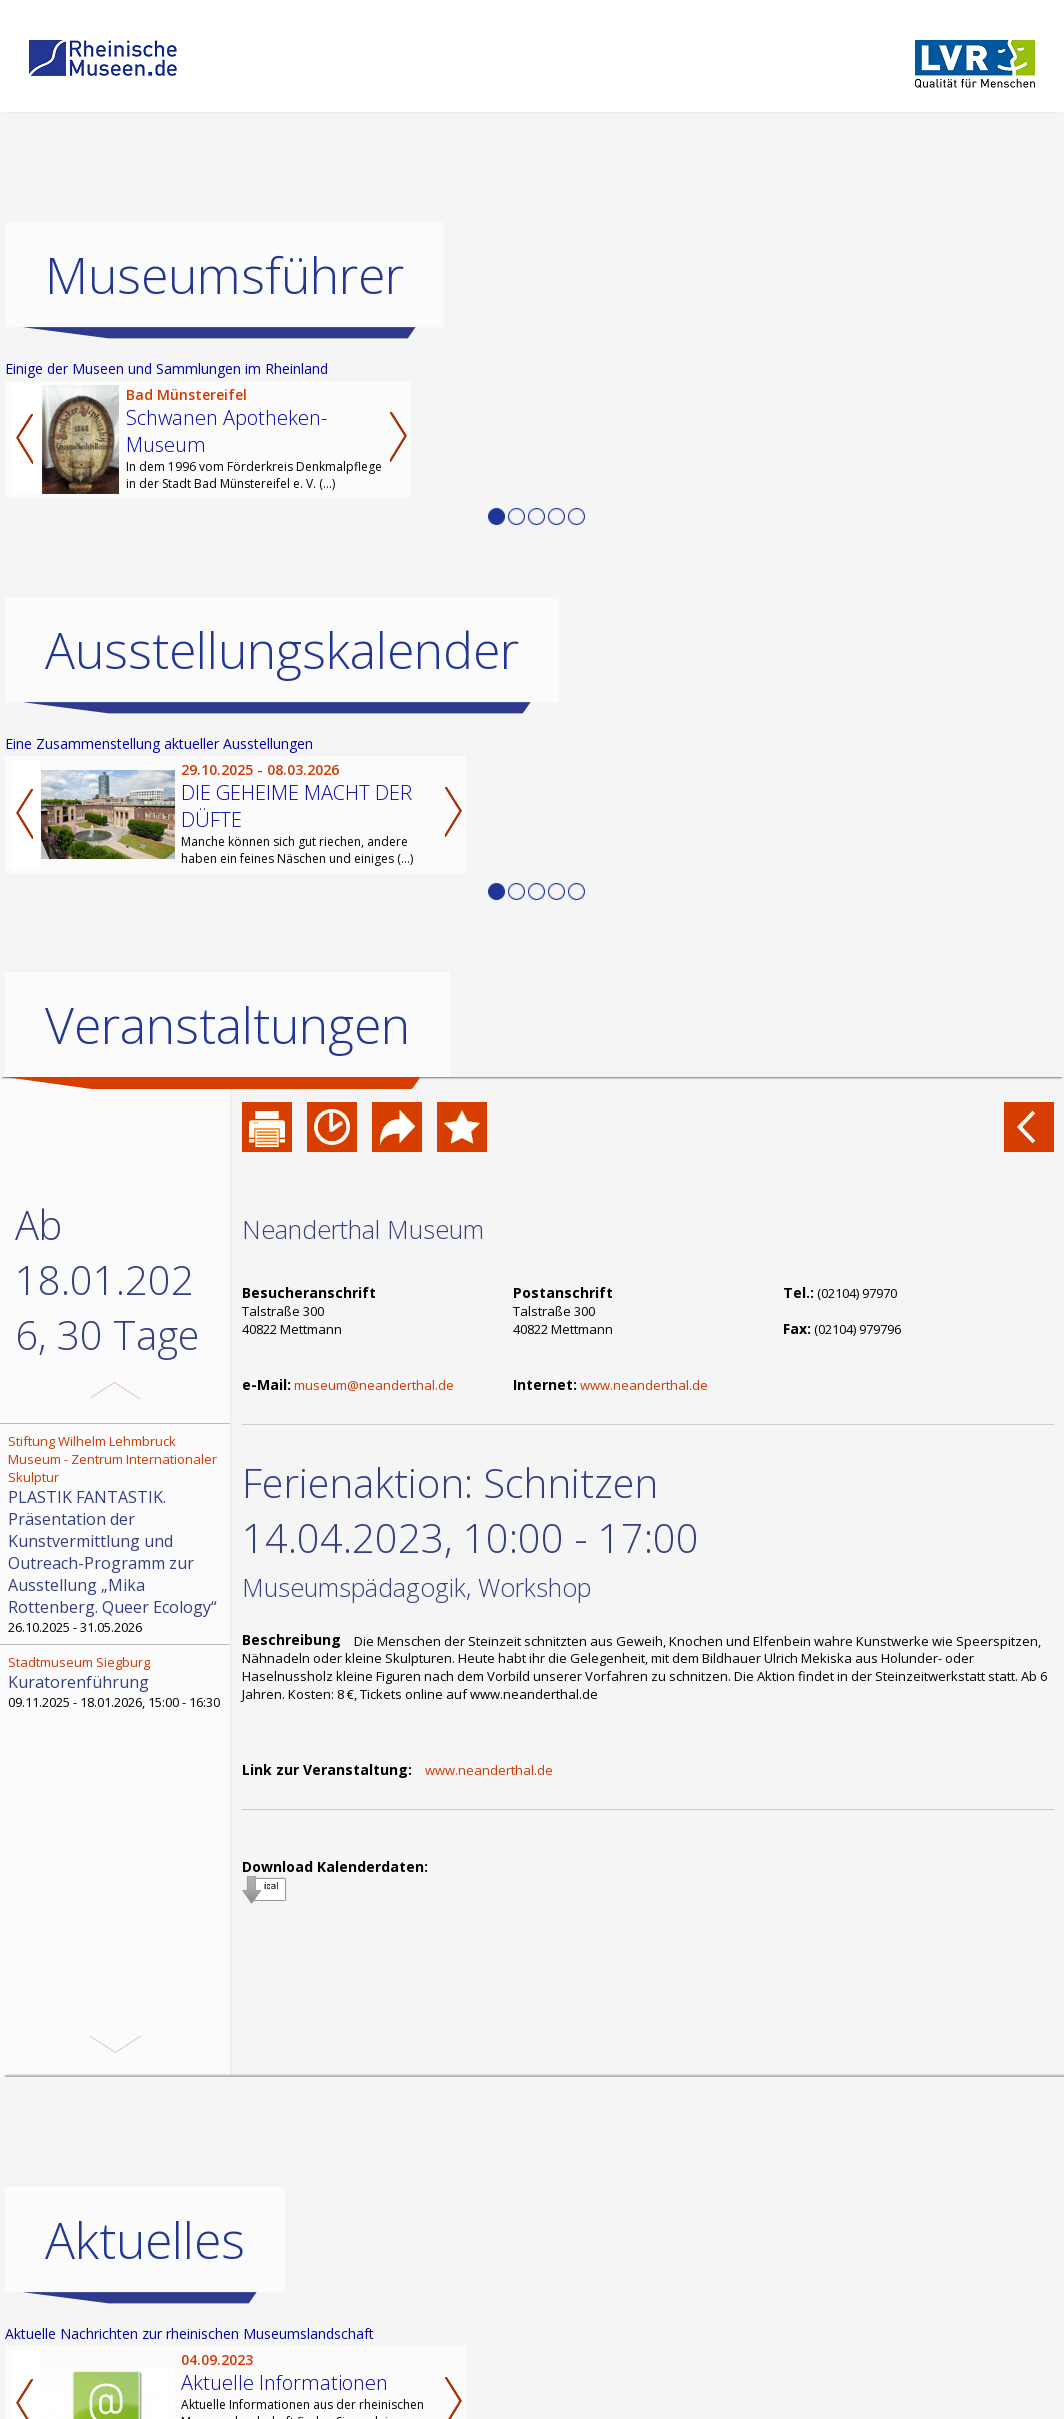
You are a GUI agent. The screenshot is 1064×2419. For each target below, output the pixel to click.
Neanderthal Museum (363, 1229)
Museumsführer (224, 275)
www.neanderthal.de (644, 1385)
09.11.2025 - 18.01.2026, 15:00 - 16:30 (117, 1682)
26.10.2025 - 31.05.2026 (117, 1534)
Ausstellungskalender (282, 650)
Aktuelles (145, 2240)
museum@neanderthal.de (374, 1385)
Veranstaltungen (227, 1025)
